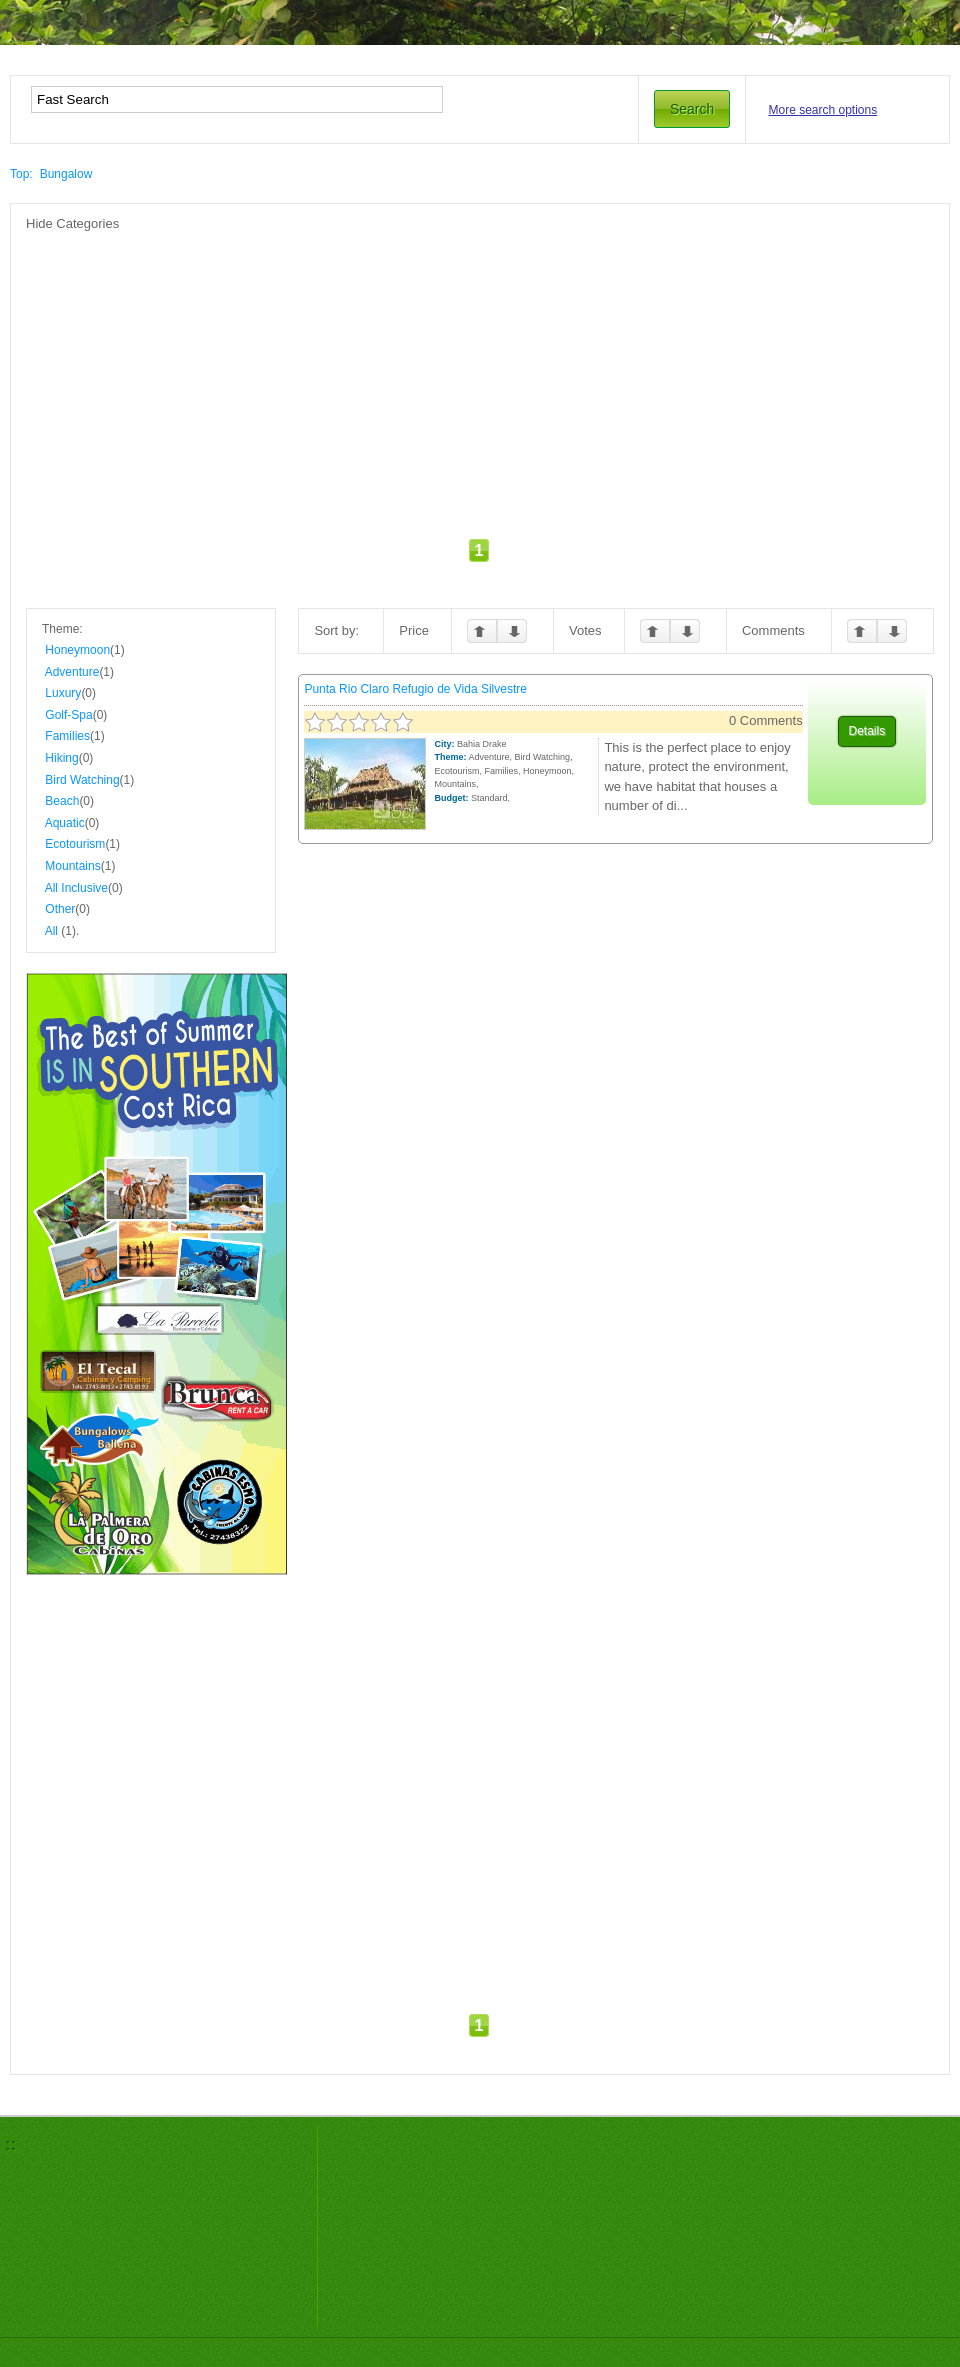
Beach (62, 801)
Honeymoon (77, 650)
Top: (21, 174)
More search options (823, 110)
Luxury (63, 693)
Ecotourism (75, 844)
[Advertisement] (431, 373)
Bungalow (66, 174)
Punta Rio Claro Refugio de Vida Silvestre (415, 689)
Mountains (72, 866)
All (51, 931)
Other (60, 909)
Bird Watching (82, 780)
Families (67, 736)
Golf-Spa (68, 715)
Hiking (61, 758)
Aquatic (65, 823)
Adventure (72, 672)
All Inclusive (76, 888)
